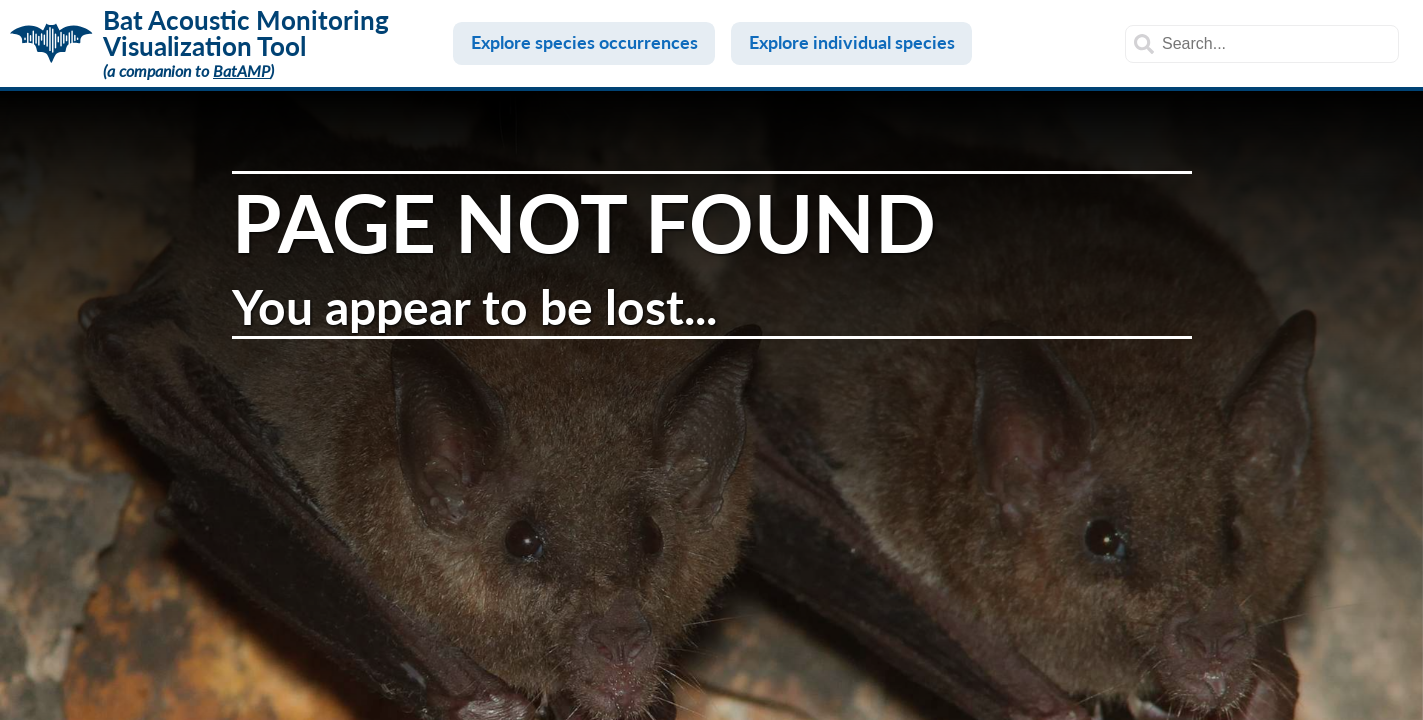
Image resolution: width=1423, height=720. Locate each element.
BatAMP (241, 70)
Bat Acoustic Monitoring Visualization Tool (246, 33)
